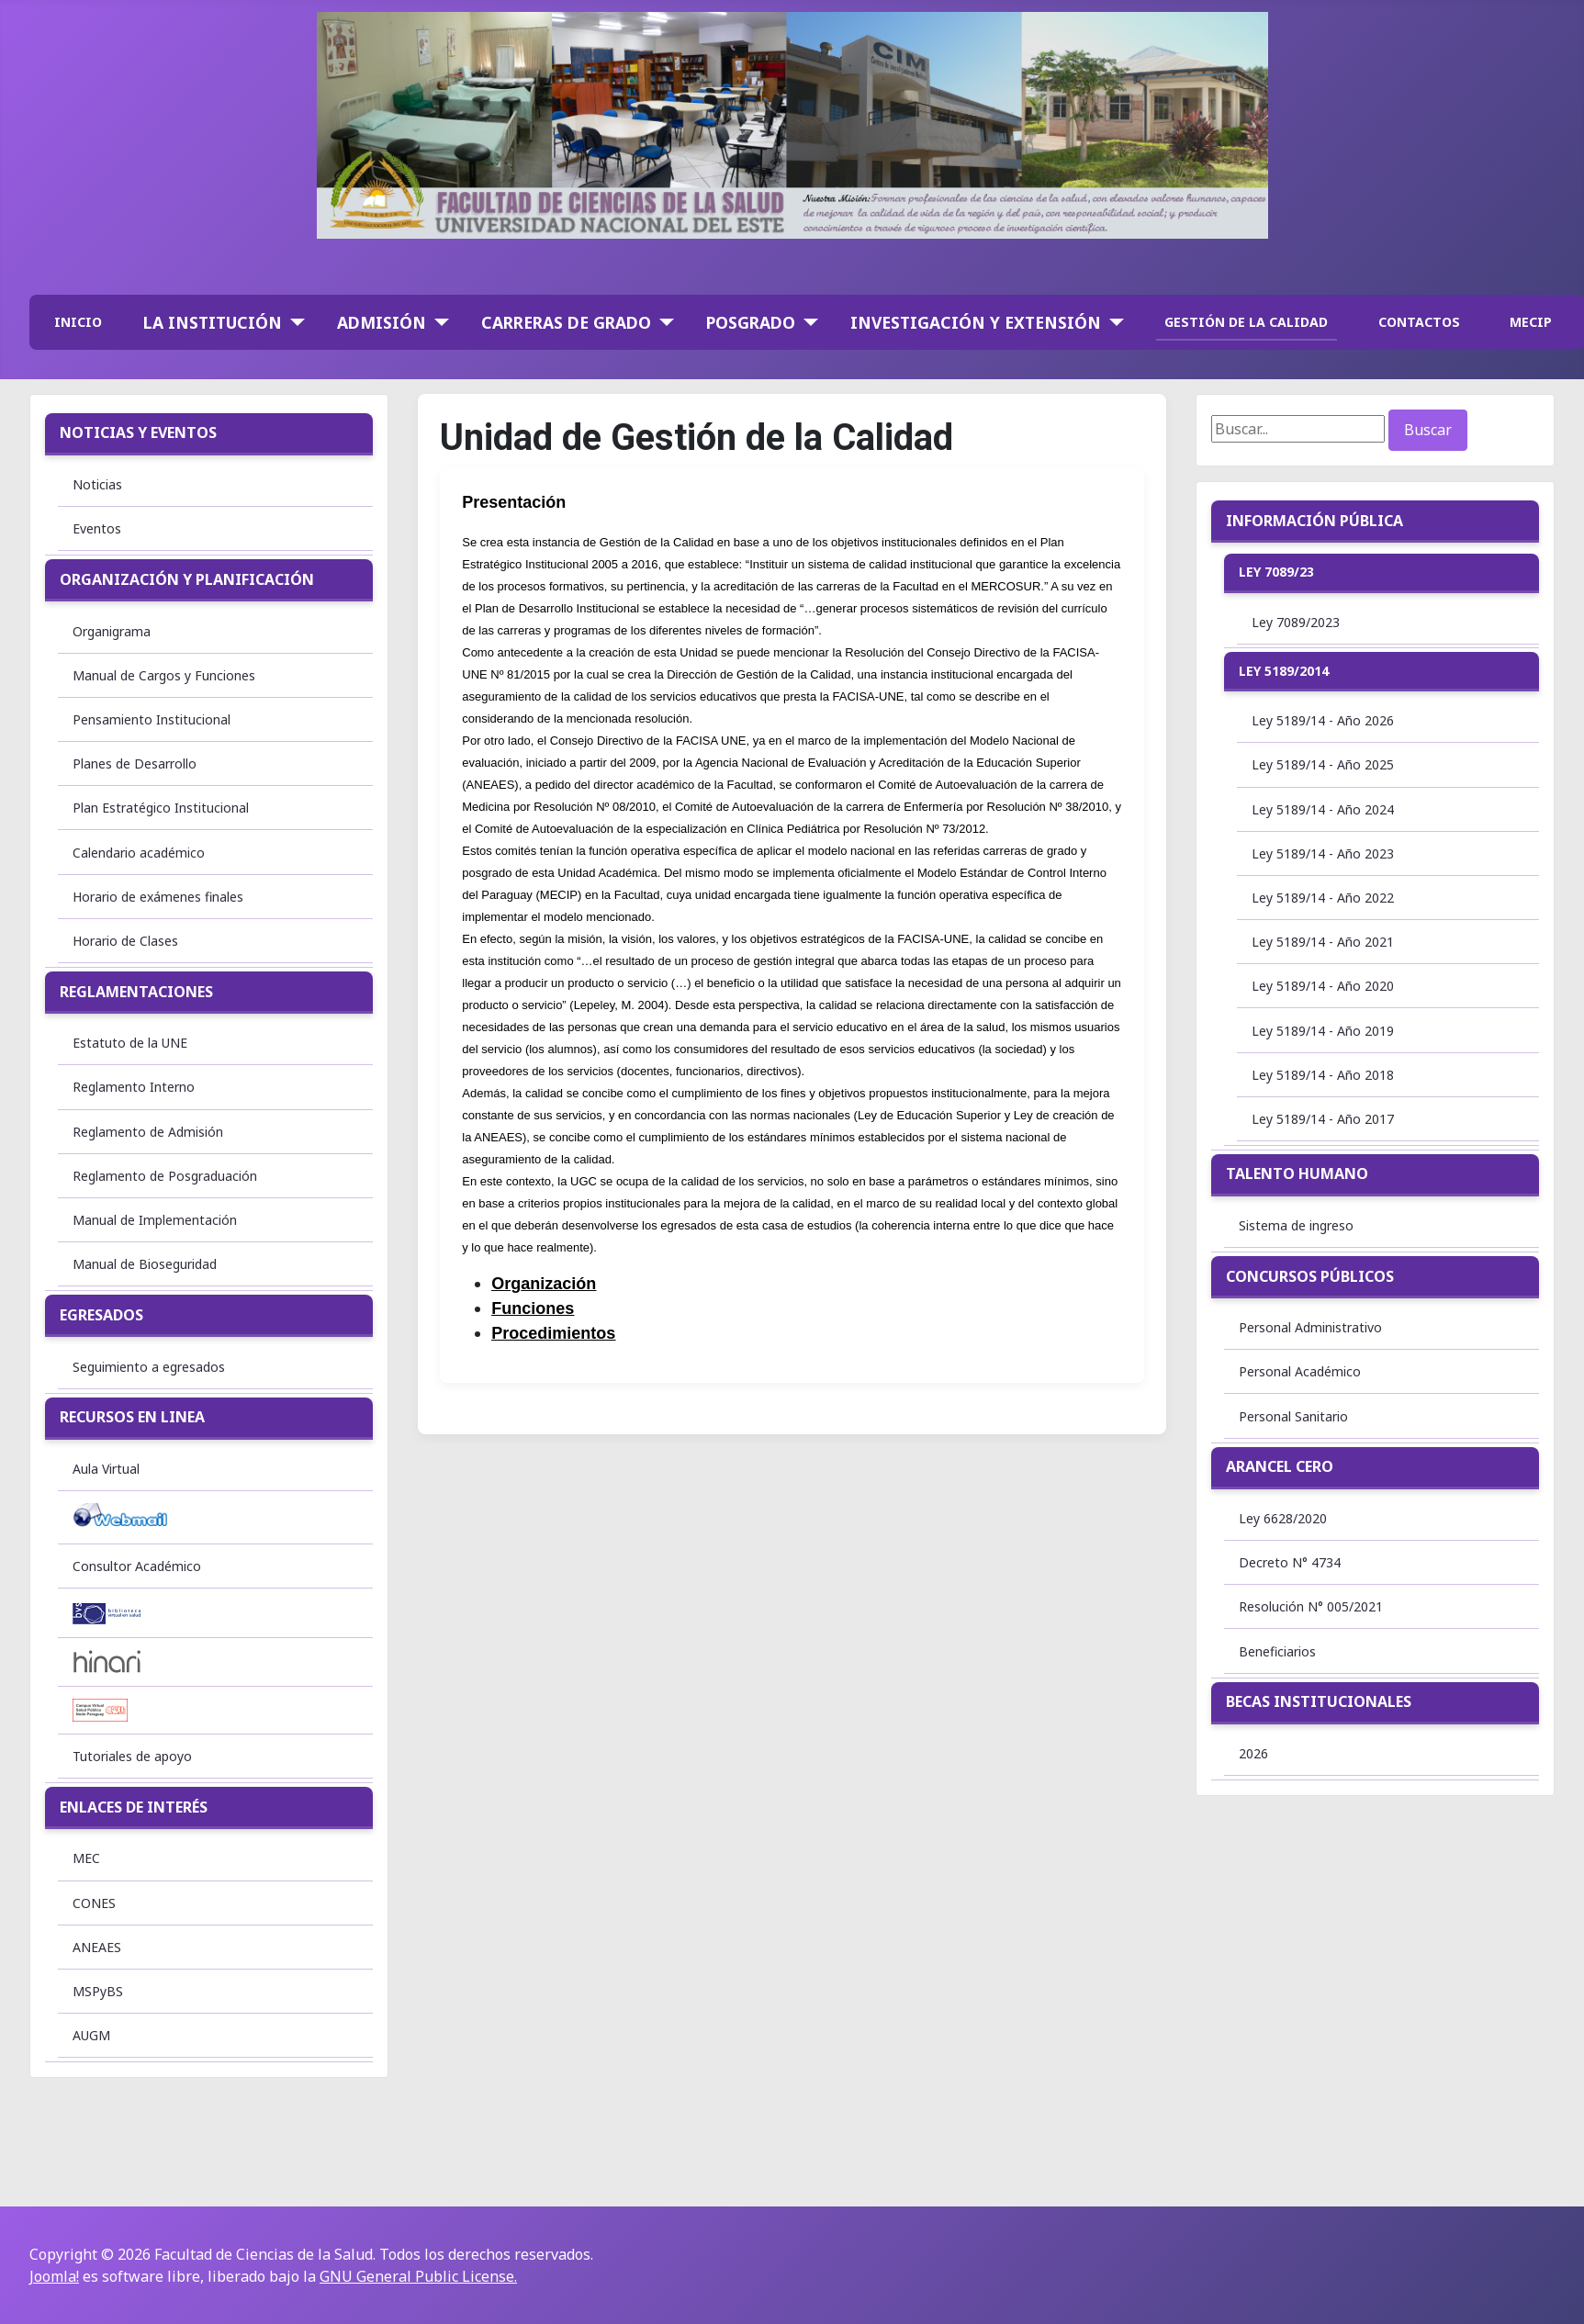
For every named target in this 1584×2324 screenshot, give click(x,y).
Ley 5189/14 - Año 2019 (1323, 1030)
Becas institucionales (1318, 1701)
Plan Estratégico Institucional (161, 807)
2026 (1253, 1753)
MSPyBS (98, 1991)
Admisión (381, 322)
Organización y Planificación (187, 579)
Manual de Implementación (155, 1220)
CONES (94, 1903)
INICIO (78, 322)
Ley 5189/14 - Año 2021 (1323, 941)
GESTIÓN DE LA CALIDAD (1246, 322)
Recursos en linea (132, 1417)
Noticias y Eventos (138, 432)
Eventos (97, 528)
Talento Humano (1297, 1173)
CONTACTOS (1419, 322)
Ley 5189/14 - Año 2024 (1323, 809)
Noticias (97, 484)
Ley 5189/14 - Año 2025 (1323, 764)
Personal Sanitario (1293, 1416)
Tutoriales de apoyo (132, 1756)
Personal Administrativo (1310, 1327)
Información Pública (1314, 521)
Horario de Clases (125, 940)
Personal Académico (1300, 1371)
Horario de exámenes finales (158, 896)
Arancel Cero (1279, 1466)
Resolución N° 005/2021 (1311, 1606)
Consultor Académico (137, 1566)
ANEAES (97, 1947)
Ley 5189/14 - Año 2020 (1323, 985)
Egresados (101, 1315)
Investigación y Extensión (975, 322)
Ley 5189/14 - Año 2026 (1323, 720)
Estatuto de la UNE (130, 1042)
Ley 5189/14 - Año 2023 (1323, 853)
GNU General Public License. (418, 2276)
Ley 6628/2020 (1283, 1518)
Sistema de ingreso (1296, 1225)
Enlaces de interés (134, 1807)
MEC (86, 1858)
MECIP (1531, 322)
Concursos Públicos (1310, 1276)
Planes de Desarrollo (135, 763)
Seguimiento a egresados (149, 1366)
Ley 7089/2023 (1296, 622)
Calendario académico (139, 852)
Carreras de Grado (566, 322)
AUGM (91, 2035)
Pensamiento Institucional (151, 719)
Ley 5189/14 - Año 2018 (1323, 1074)
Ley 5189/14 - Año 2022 (1323, 897)
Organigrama (112, 631)
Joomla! (54, 2276)
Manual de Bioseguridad (145, 1264)
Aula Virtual (106, 1468)
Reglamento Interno (134, 1086)
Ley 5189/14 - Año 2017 (1323, 1119)
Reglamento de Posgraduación (165, 1175)
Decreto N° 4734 (1290, 1562)
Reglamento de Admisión (148, 1131)
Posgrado (750, 322)
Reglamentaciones (136, 992)
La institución (212, 322)
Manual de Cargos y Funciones (164, 675)
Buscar (1428, 430)
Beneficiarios (1277, 1651)
